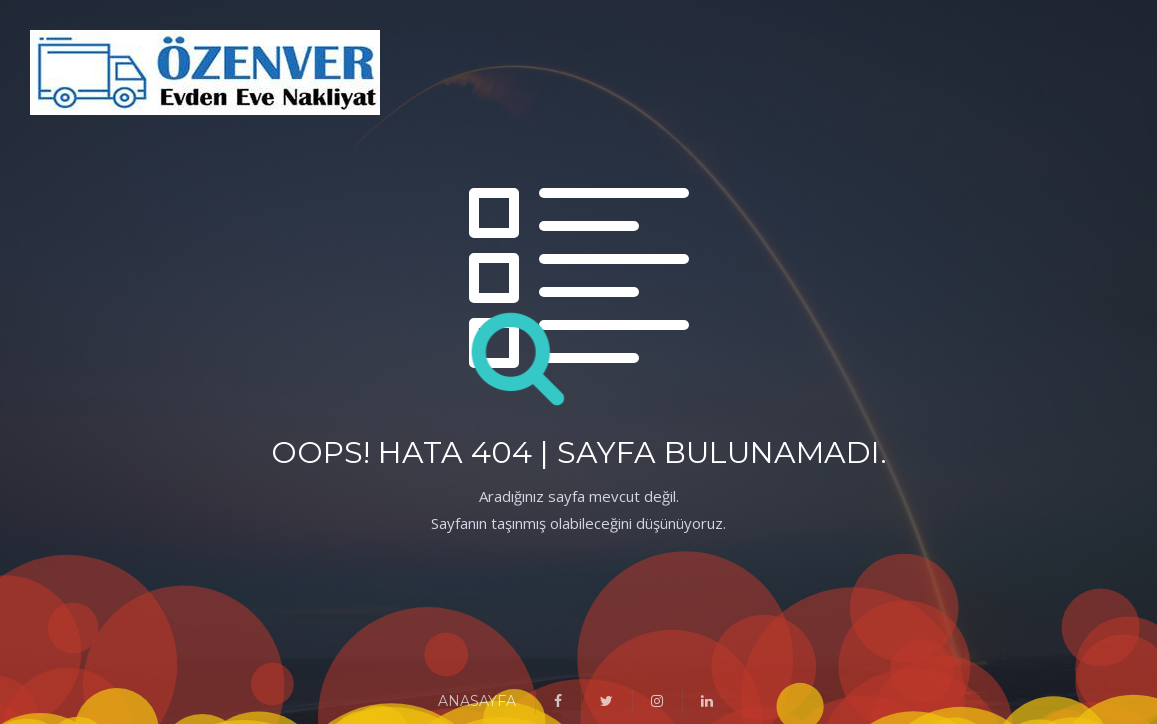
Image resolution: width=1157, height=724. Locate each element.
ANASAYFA (477, 701)
